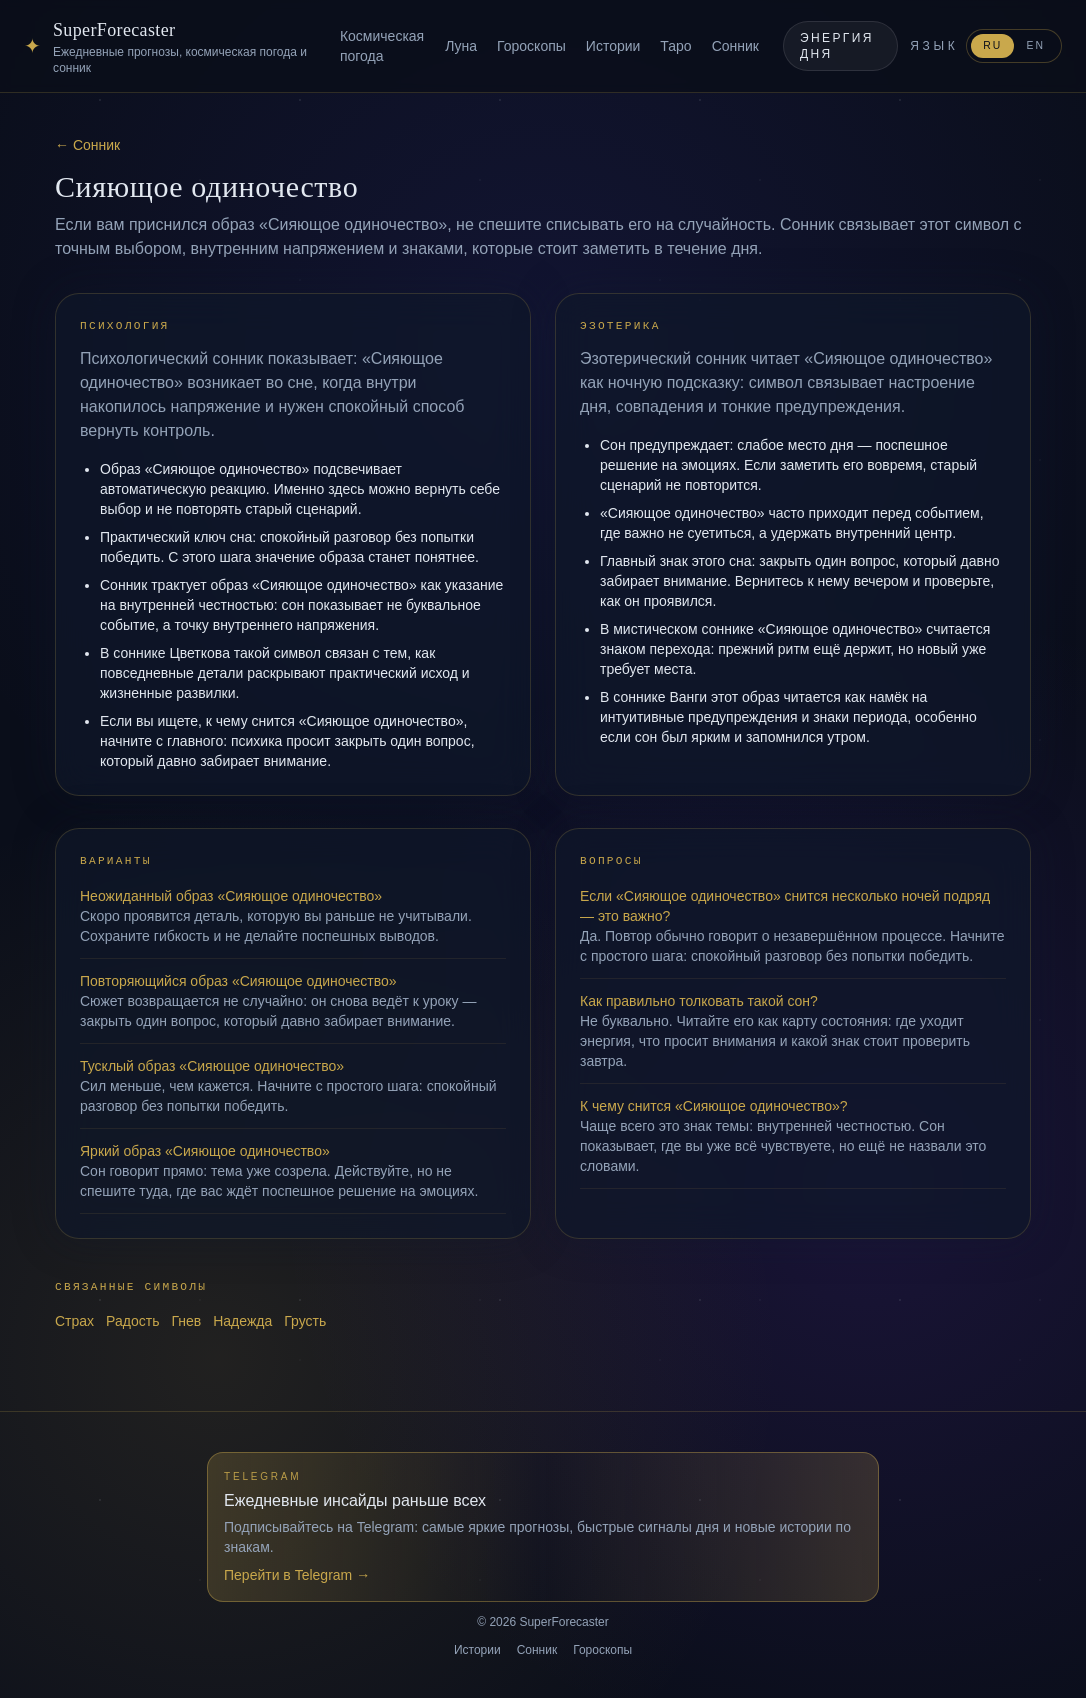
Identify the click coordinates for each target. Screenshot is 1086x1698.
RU (992, 45)
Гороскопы (531, 46)
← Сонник (87, 145)
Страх (74, 1321)
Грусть (305, 1321)
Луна (461, 46)
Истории (613, 46)
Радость (132, 1321)
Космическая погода (382, 46)
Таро (675, 46)
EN (1035, 45)
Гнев (186, 1321)
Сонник (735, 46)
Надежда (242, 1321)
